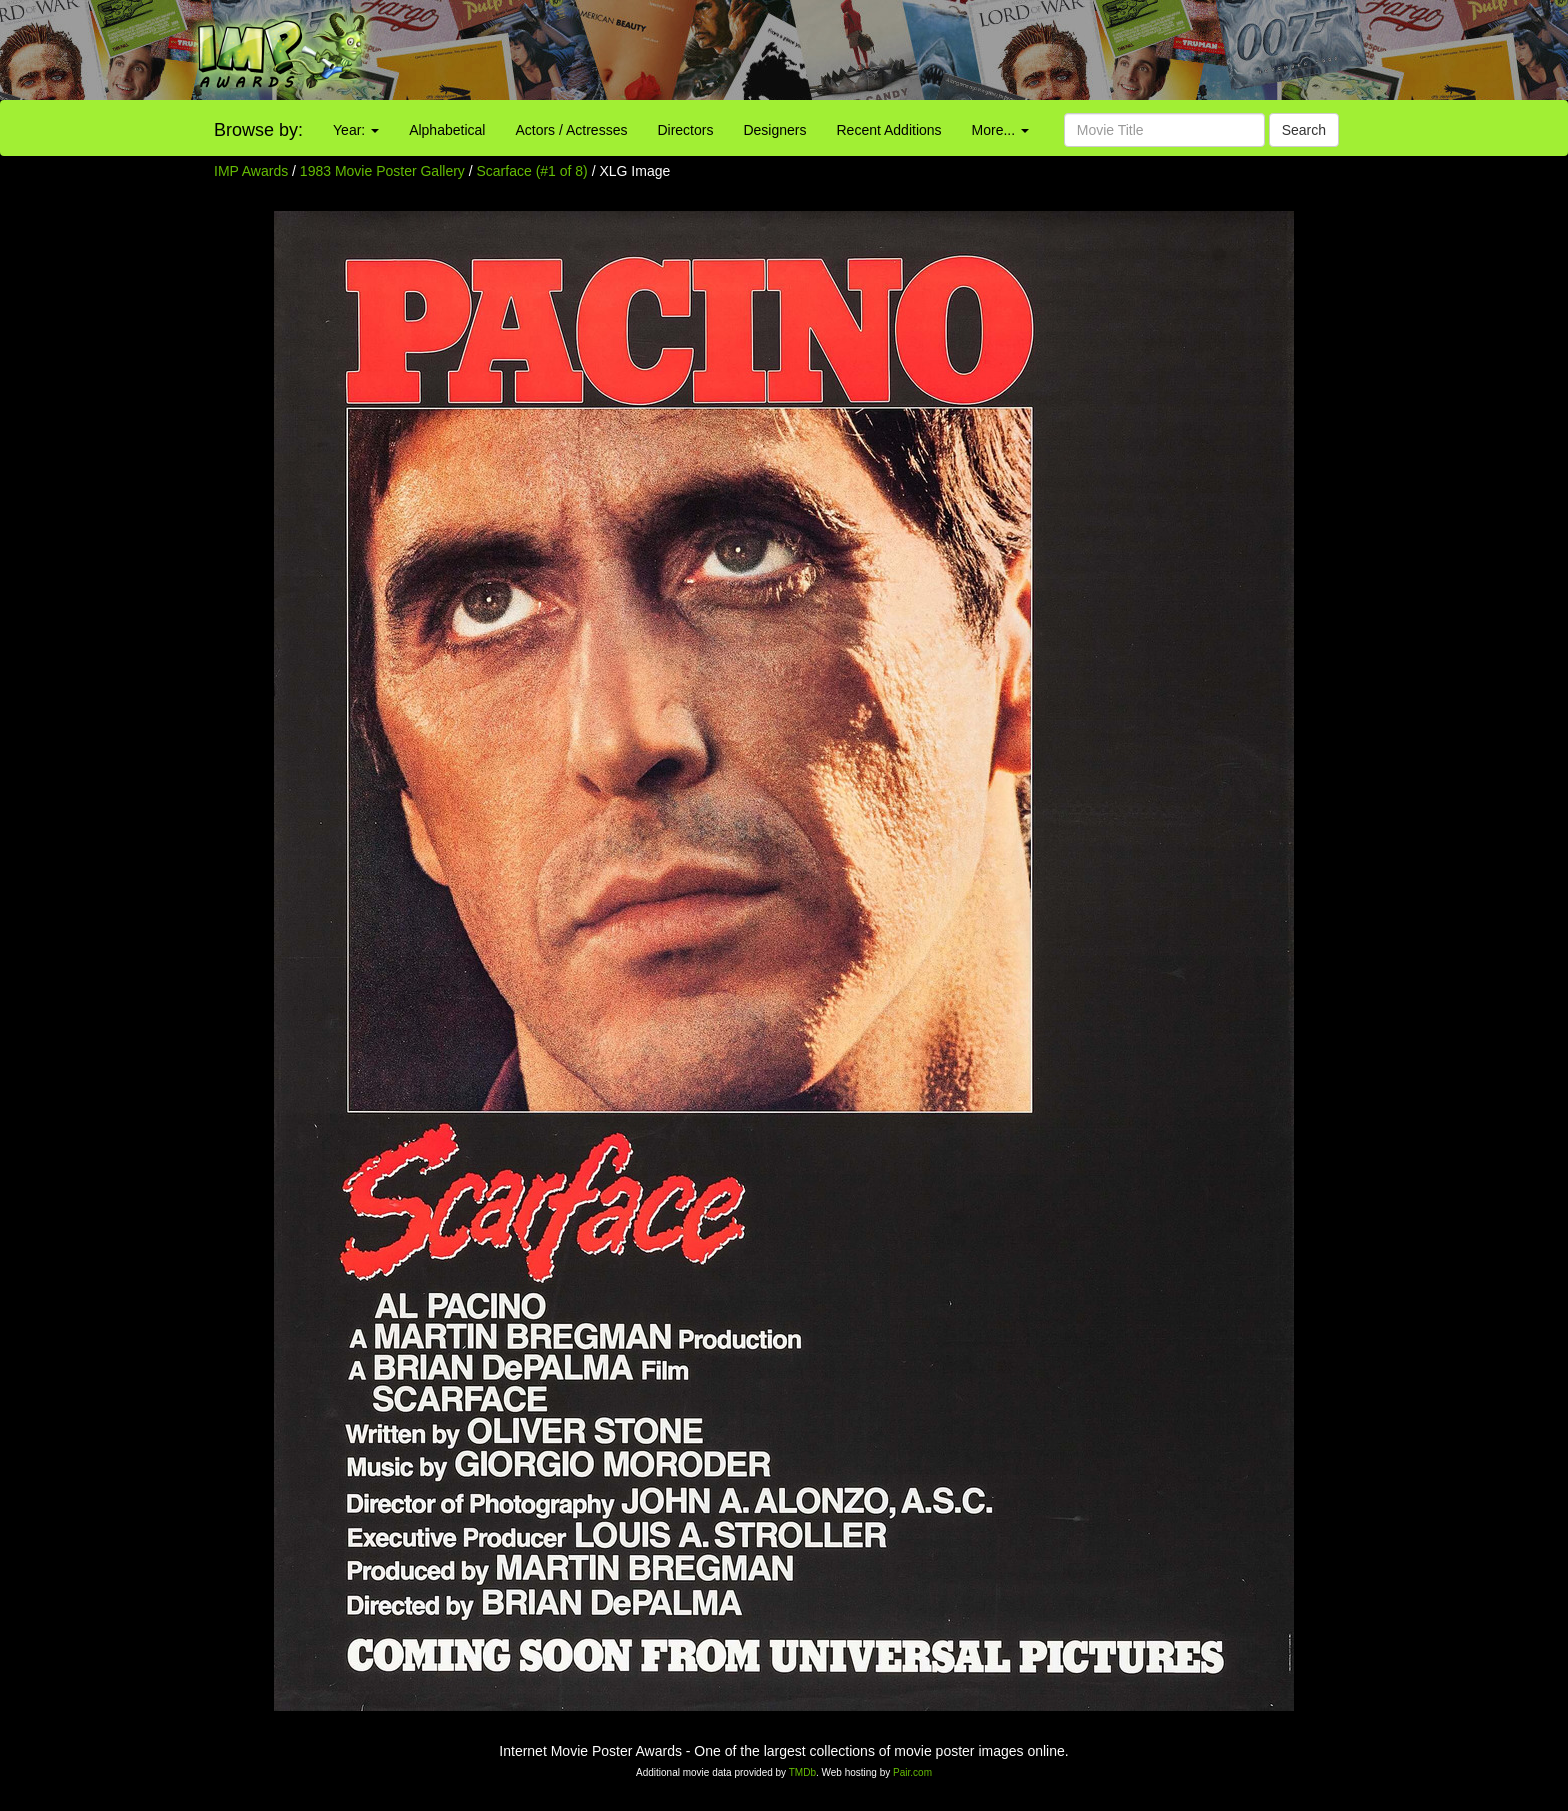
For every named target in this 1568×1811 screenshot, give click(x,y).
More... (1000, 130)
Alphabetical (447, 130)
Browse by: (258, 130)
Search (1304, 130)
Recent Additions (889, 130)
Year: (356, 130)
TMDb (802, 1772)
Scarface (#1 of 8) (532, 171)
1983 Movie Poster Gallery (382, 171)
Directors (685, 130)
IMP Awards (251, 171)
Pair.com (912, 1772)
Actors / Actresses (571, 130)
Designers (774, 130)
